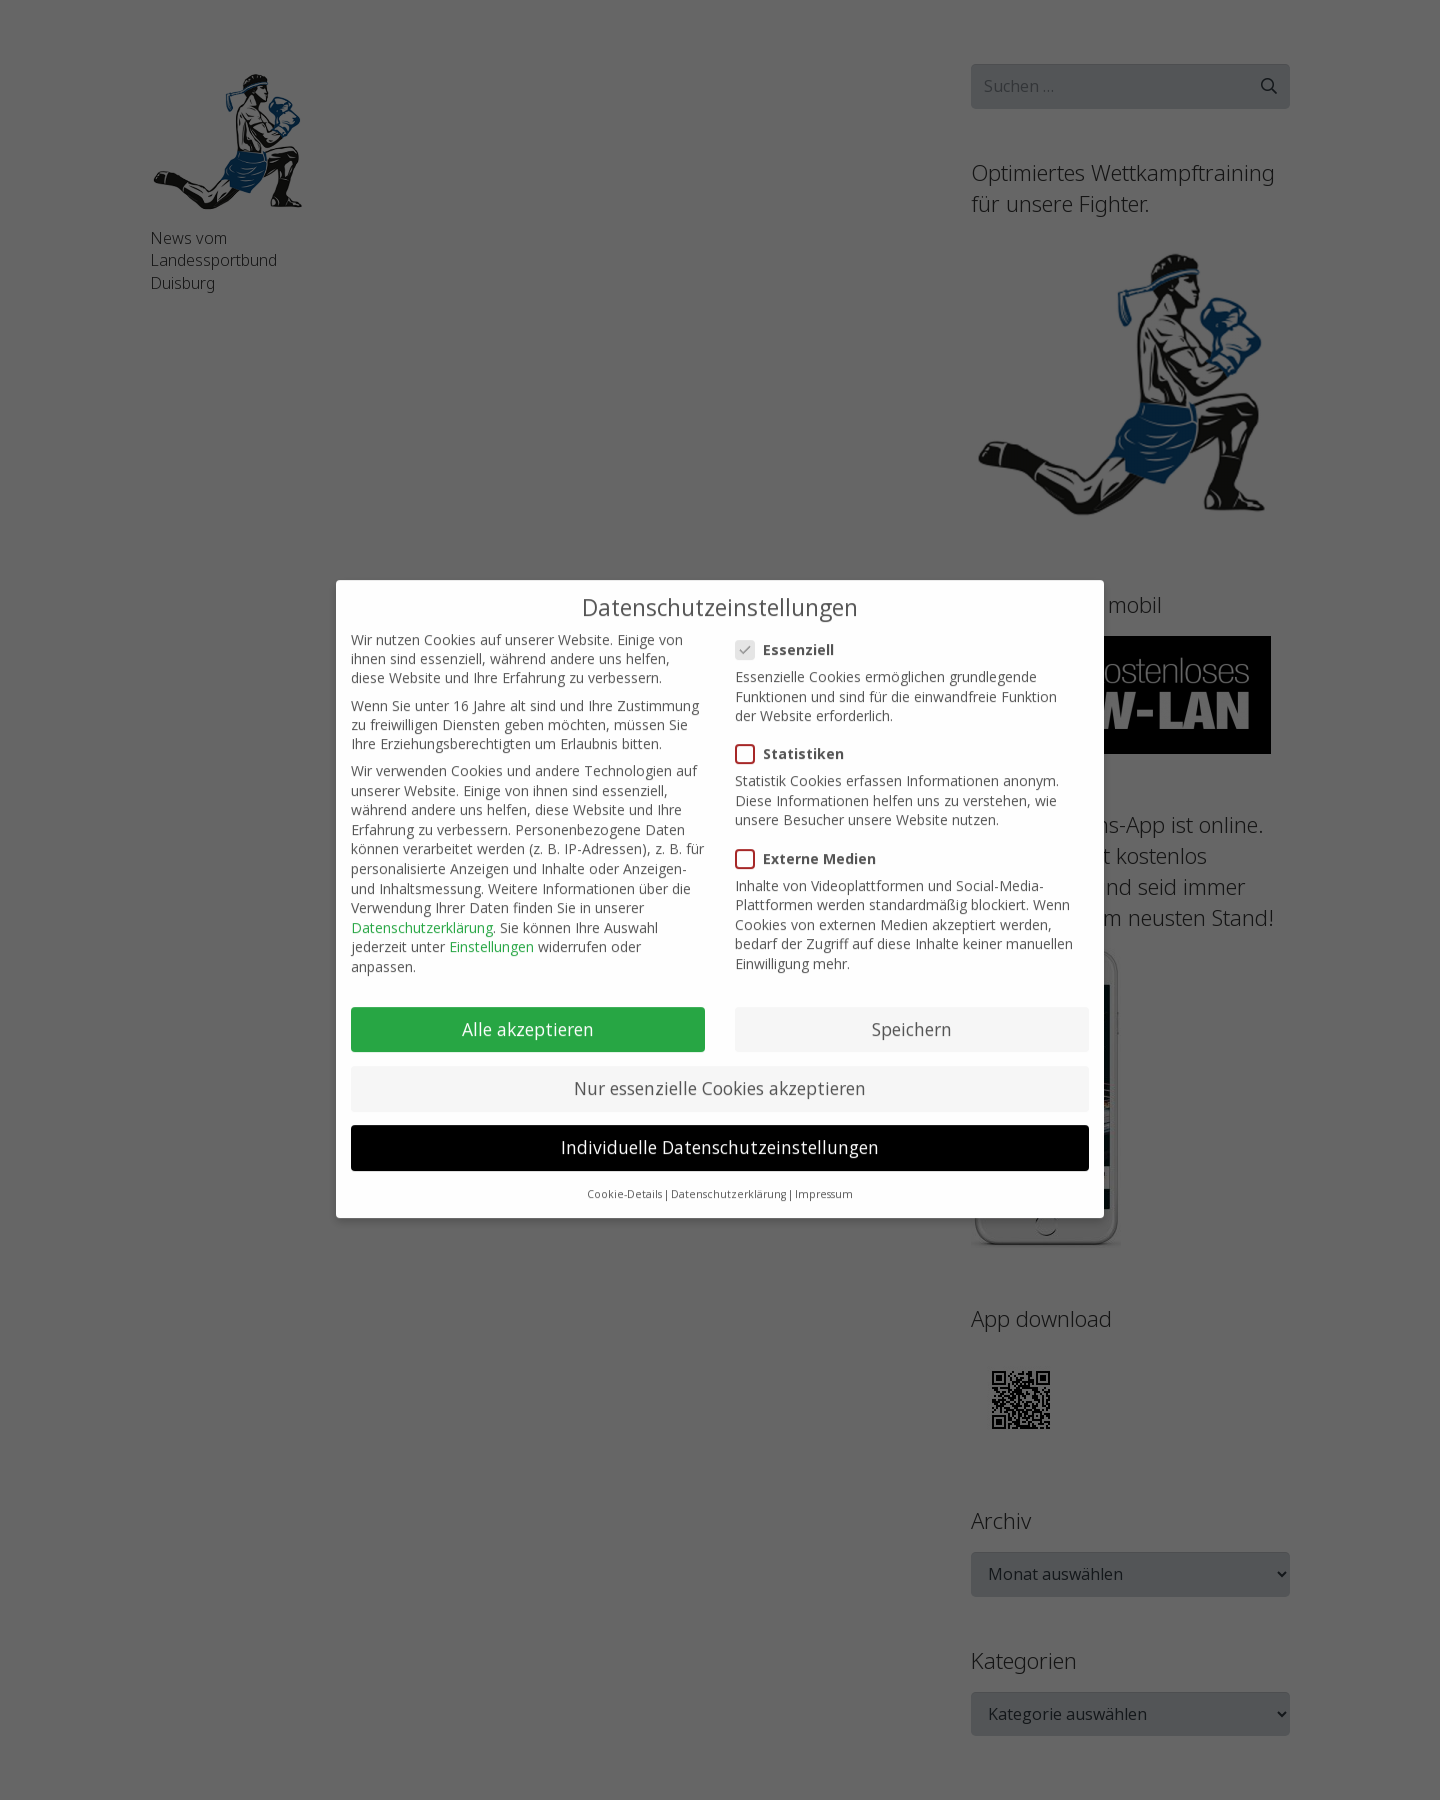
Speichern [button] (912, 1011)
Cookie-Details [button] (624, 1177)
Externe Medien (808, 840)
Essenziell (787, 631)
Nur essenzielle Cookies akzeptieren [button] (720, 1070)
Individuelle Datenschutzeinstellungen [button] (720, 1130)
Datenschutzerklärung (422, 909)
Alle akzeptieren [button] (528, 1011)
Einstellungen (491, 929)
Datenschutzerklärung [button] (728, 1177)
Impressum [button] (824, 1177)
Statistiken (792, 736)
